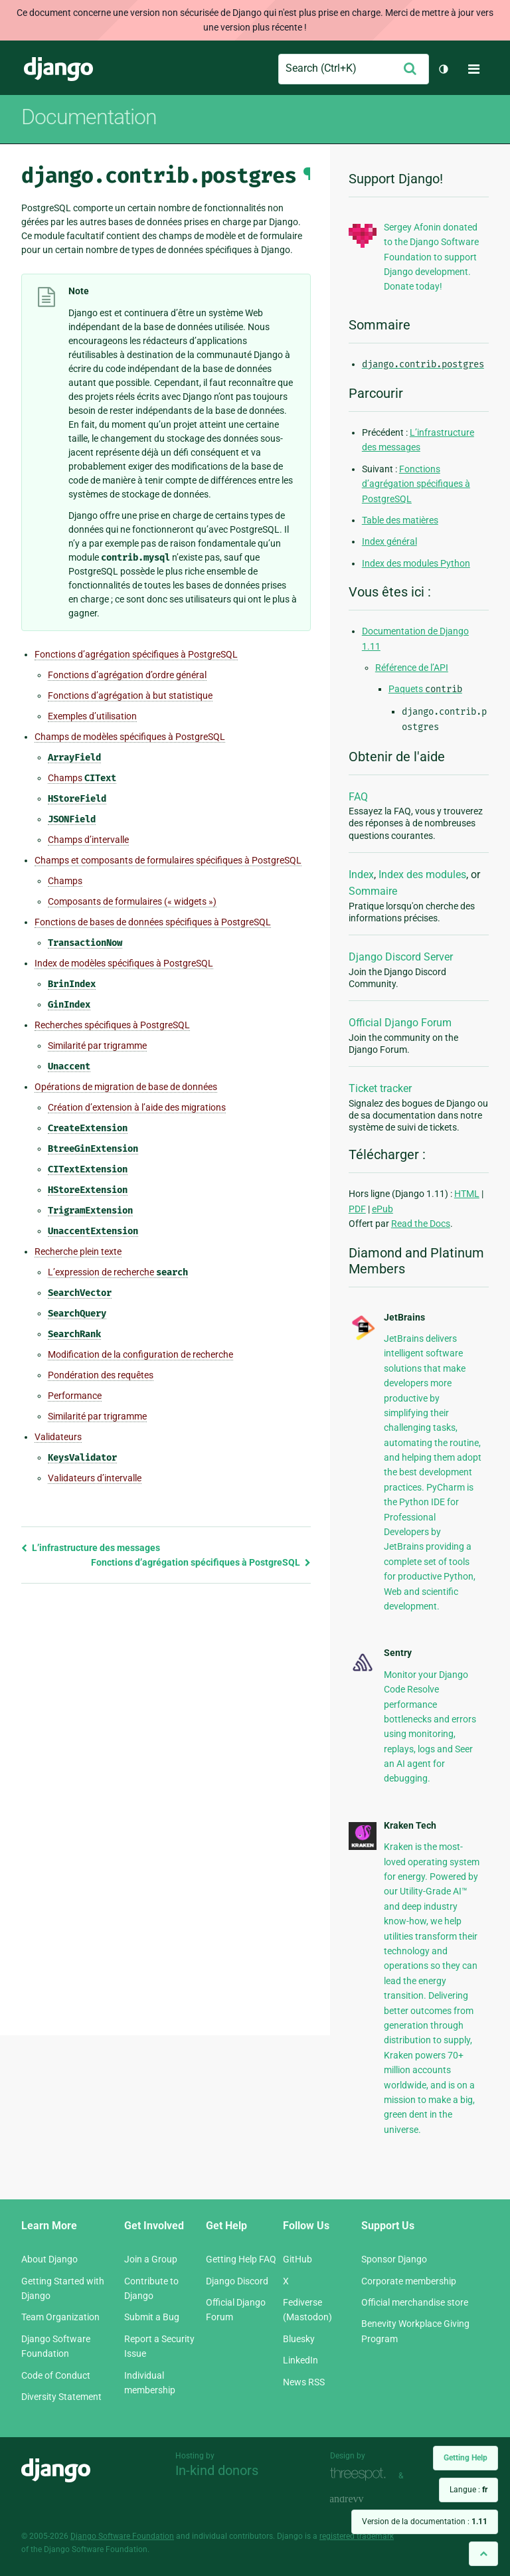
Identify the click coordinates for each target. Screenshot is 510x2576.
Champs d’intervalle (88, 839)
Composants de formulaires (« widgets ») (132, 901)
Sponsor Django (394, 2259)
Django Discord (237, 2281)
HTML (466, 1193)
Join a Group (150, 2259)
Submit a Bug (151, 2317)
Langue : (468, 2489)
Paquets (425, 689)
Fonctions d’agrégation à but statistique (130, 695)
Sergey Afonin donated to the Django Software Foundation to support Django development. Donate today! (431, 257)
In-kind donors (216, 2470)
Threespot (361, 2474)
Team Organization (60, 2317)
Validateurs (58, 1436)
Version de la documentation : (424, 2521)
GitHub (297, 2259)
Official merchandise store (414, 2302)
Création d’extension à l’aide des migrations (137, 1107)
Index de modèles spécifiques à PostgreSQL (124, 963)
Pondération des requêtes (100, 1375)
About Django (49, 2259)
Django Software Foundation (122, 2536)
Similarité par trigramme (97, 1045)
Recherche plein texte (78, 1251)
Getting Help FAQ (241, 2259)
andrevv (361, 2499)
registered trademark (356, 2536)
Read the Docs (420, 1223)
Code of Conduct (55, 2375)
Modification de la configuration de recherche (140, 1354)
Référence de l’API (411, 667)
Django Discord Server (401, 957)
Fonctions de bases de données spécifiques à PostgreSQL (153, 922)
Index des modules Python (416, 563)
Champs (82, 778)
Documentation (89, 117)
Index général (389, 541)
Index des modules (422, 874)
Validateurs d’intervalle (94, 1478)
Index (361, 874)
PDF (357, 1209)
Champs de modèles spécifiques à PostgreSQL (130, 736)
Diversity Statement (61, 2396)
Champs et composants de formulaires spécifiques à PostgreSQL (168, 860)
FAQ (358, 796)
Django (58, 69)
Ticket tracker (380, 1088)
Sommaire (373, 891)
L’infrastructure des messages (90, 1547)
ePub (382, 1209)
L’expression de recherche (118, 1272)
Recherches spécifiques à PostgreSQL (112, 1025)
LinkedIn (300, 2360)
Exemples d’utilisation (92, 716)
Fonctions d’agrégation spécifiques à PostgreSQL (136, 654)
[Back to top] (483, 2553)
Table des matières (400, 520)
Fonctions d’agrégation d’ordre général (127, 675)
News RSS (304, 2382)
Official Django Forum (400, 1022)
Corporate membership (408, 2281)
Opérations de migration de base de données (126, 1086)
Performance (75, 1395)
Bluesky (299, 2339)
